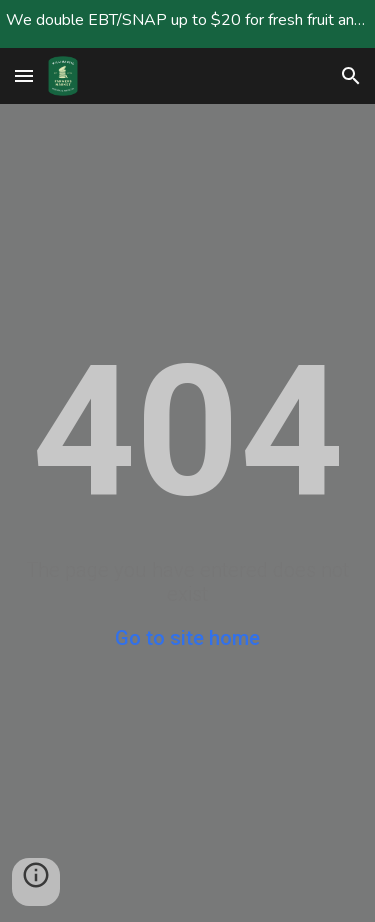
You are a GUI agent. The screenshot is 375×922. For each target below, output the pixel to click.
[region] (187, 24)
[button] (24, 75)
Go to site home (187, 638)
